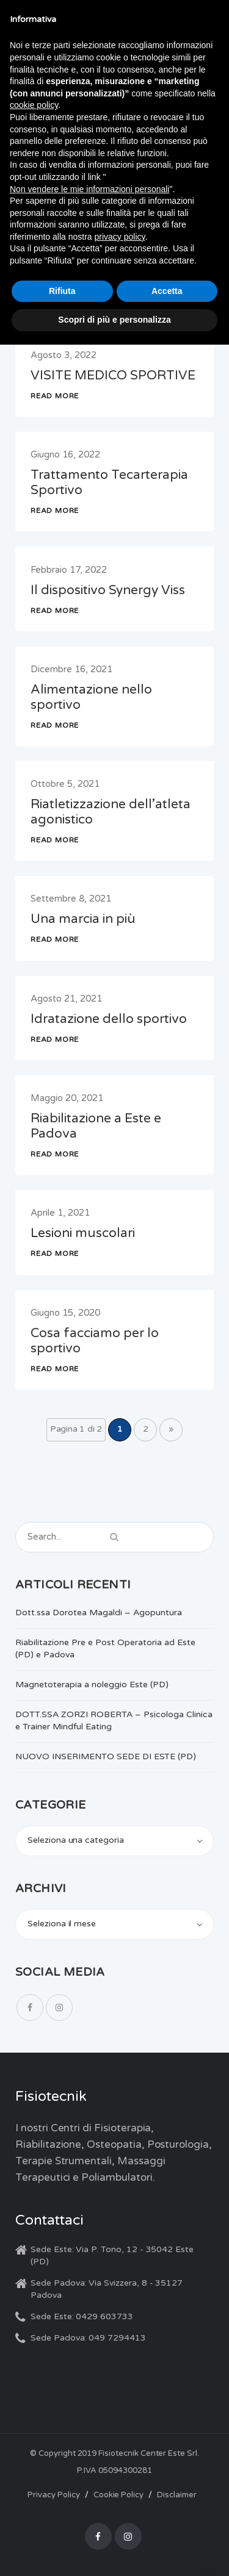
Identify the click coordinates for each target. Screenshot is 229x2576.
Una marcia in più (83, 919)
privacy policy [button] (120, 237)
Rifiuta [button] (62, 291)
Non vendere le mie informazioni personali (89, 189)
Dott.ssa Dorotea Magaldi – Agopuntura (98, 1612)
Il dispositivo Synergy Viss (108, 590)
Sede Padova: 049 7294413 (88, 2338)
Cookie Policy (118, 2495)
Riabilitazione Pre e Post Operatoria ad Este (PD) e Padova (105, 1648)
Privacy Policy (53, 2495)
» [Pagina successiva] (171, 1429)
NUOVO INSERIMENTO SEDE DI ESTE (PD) (105, 1756)
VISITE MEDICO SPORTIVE (113, 375)
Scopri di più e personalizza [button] (114, 320)
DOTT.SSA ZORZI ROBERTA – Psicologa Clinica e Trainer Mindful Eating (114, 1720)
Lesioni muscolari (83, 1233)
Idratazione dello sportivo (109, 1019)
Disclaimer (177, 2495)
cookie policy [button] (34, 105)
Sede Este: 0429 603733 (82, 2316)
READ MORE (55, 396)
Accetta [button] (167, 291)
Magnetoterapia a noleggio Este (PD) (92, 1684)
